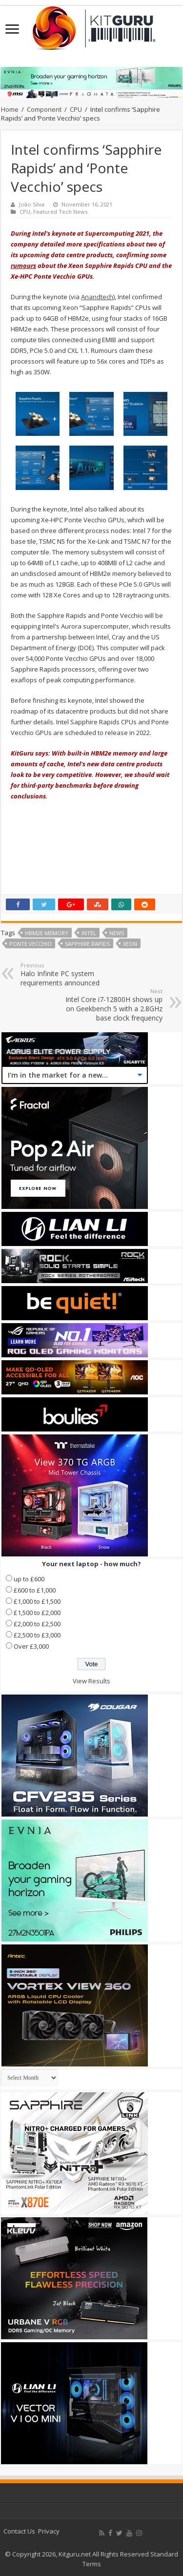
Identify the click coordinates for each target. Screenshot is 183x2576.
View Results (91, 1680)
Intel (88, 933)
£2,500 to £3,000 (37, 1635)
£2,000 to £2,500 (37, 1623)
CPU (76, 109)
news (116, 933)
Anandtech (97, 296)
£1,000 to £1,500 (37, 1601)
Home (10, 109)
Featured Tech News (60, 211)
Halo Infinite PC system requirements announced (70, 974)
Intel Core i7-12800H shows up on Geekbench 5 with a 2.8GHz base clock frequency (112, 1004)
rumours (23, 265)
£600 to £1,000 (35, 1590)
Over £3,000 (31, 1646)
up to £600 (29, 1578)
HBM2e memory (46, 933)
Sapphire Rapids (87, 943)
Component (44, 109)
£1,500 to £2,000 (37, 1612)
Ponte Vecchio (30, 943)
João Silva (31, 204)
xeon (130, 943)
